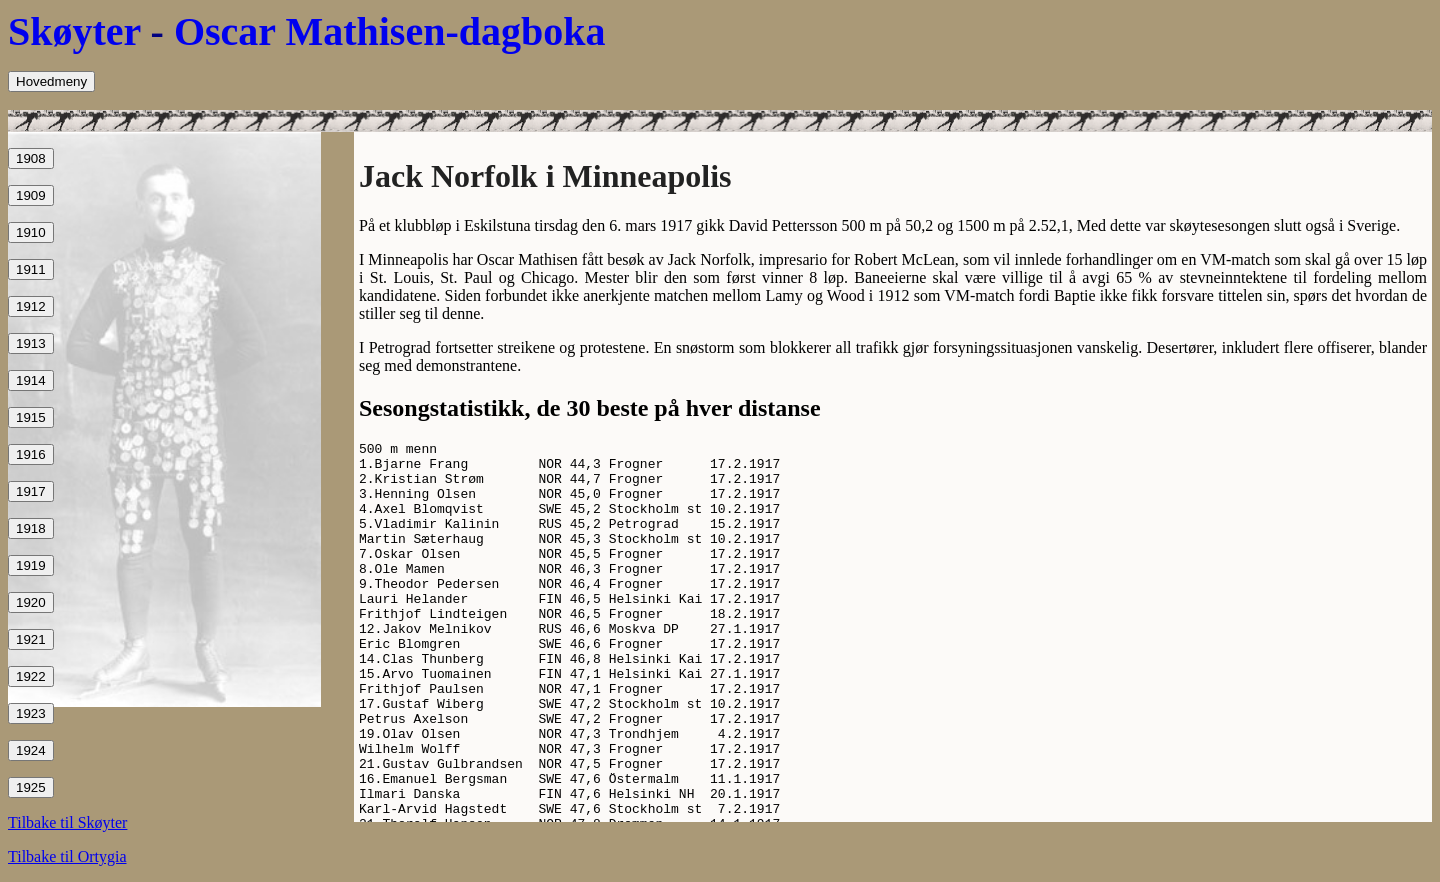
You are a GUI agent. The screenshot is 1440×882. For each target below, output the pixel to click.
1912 (31, 306)
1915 (31, 417)
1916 (31, 454)
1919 (31, 565)
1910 (31, 232)
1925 (31, 787)
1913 (31, 343)
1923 (31, 713)
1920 (31, 602)
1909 (31, 195)
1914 (31, 380)
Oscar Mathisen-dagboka (390, 31)
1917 (31, 491)
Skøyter (74, 31)
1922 (31, 676)
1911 (31, 269)
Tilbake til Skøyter (67, 822)
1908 (31, 158)
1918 (31, 528)
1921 (31, 639)
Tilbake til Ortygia (67, 856)
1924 (31, 750)
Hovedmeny (51, 81)
